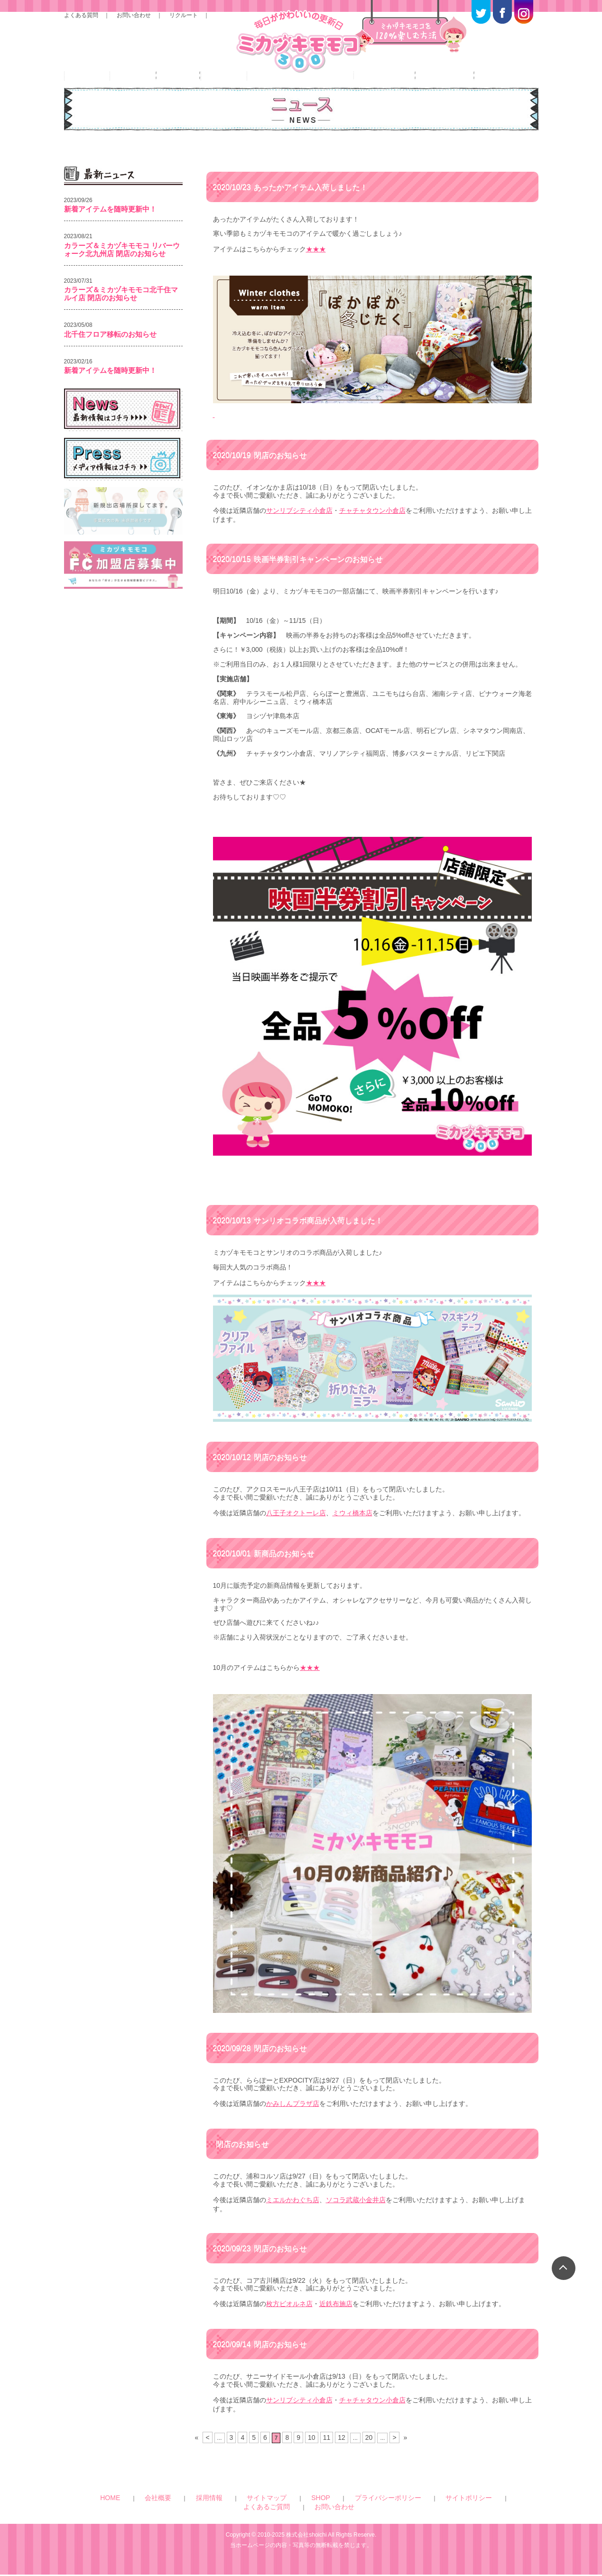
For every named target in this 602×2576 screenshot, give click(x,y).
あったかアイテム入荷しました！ (300, 220)
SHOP (264, 2509)
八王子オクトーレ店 (296, 1537)
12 (339, 2450)
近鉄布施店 (335, 2320)
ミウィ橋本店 (352, 1537)
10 (311, 2450)
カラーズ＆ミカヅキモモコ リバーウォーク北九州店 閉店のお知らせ (122, 283)
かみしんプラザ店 (292, 2124)
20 (365, 2450)
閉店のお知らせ (266, 484)
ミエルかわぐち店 (292, 2218)
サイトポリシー (363, 2509)
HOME (138, 2509)
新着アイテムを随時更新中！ (110, 243)
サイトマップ (231, 2509)
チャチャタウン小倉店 (372, 539)
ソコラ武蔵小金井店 (356, 2218)
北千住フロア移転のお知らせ (110, 367)
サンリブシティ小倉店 (299, 539)
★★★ (316, 282)
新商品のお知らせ (270, 1576)
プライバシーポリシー (307, 2509)
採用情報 (196, 2509)
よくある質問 (81, 20)
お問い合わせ (134, 20)
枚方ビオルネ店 (289, 2320)
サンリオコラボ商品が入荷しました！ (308, 1247)
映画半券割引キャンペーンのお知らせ (308, 586)
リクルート (183, 20)
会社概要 (165, 2509)
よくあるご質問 (411, 2509)
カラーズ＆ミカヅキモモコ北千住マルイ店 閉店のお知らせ (121, 327)
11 (326, 2450)
